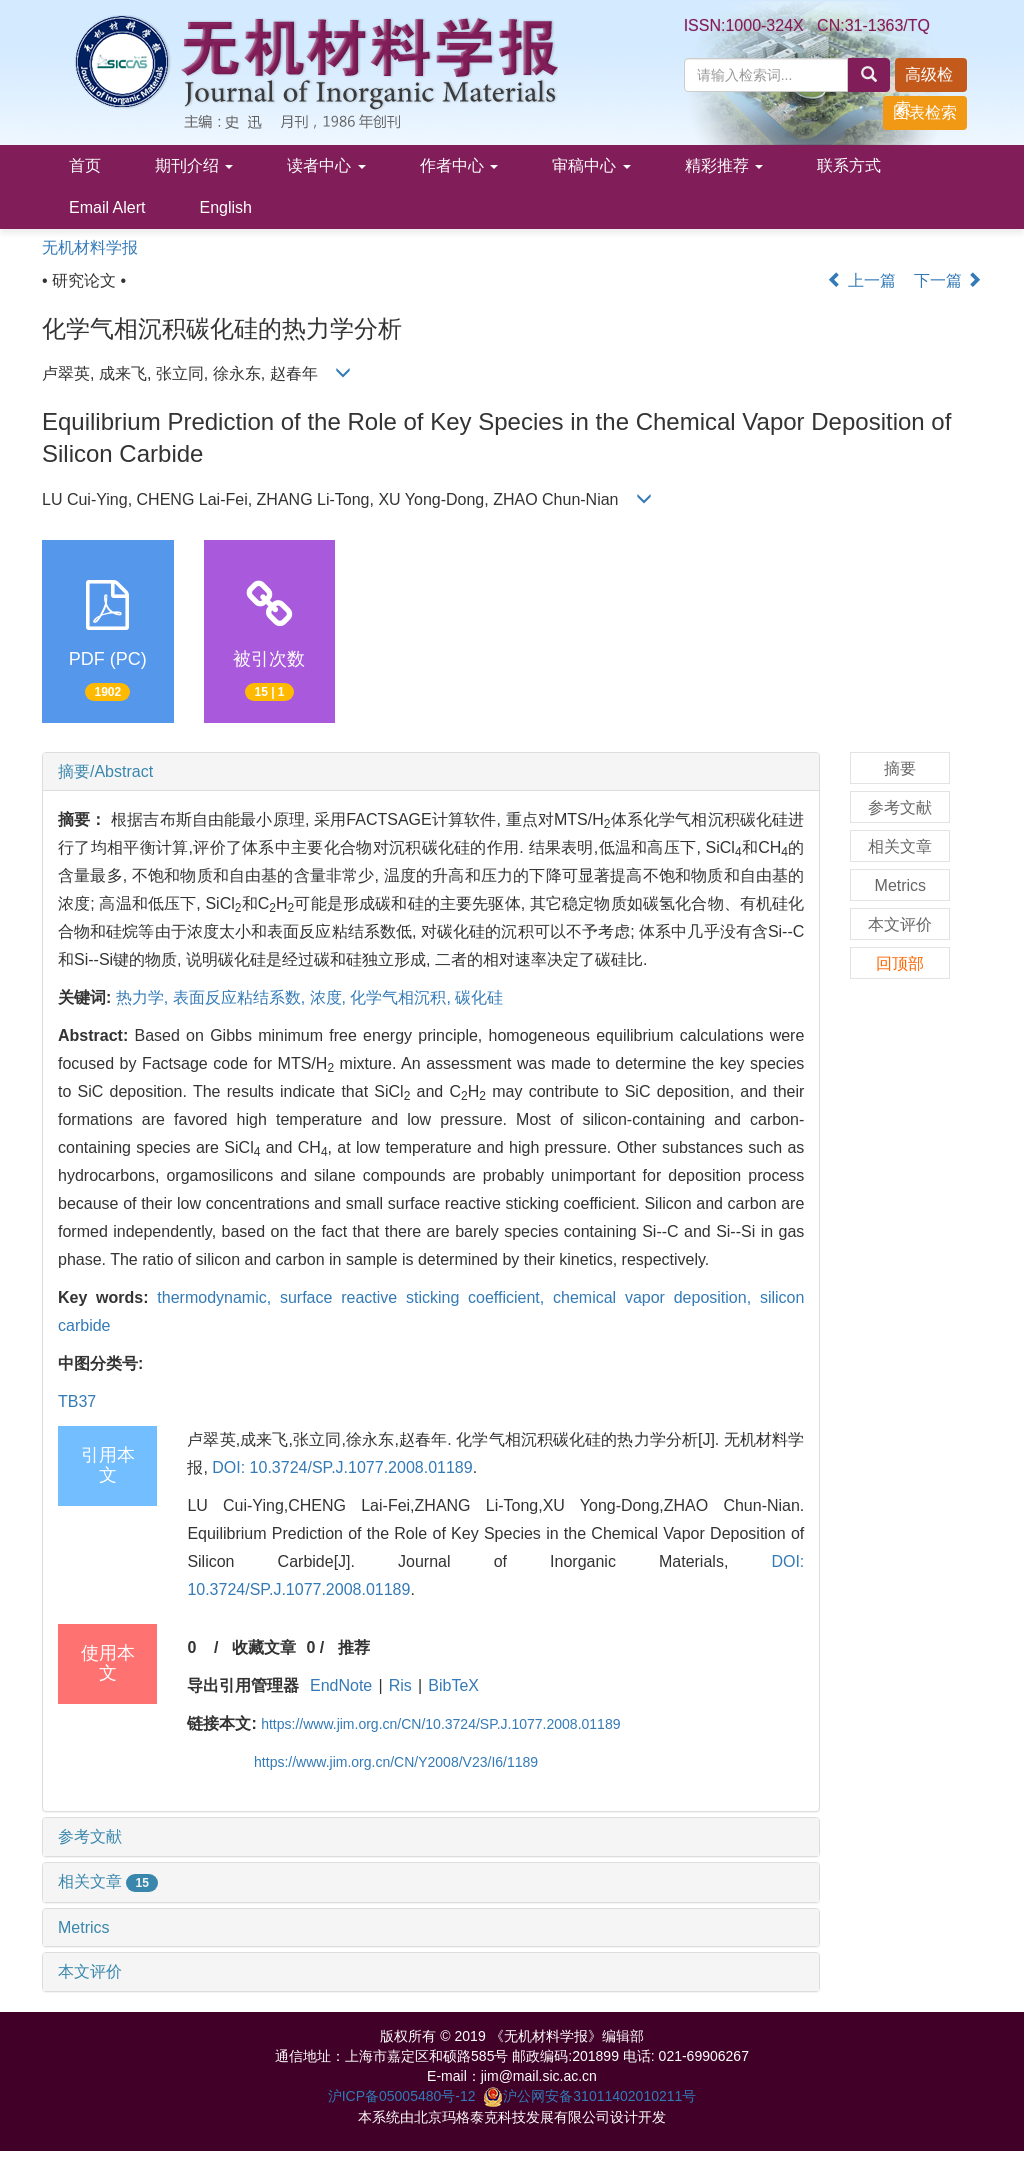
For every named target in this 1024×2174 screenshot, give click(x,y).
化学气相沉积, (402, 997)
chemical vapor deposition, (656, 1297)
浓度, (330, 997)
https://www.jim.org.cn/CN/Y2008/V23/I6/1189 (396, 1762)
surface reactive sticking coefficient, (416, 1297)
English (225, 207)
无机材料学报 (90, 247)
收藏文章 (264, 1647)
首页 (85, 165)
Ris (400, 1685)
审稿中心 (591, 165)
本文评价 (90, 1971)
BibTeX (453, 1685)
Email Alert (107, 207)
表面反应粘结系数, (241, 997)
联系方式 (849, 165)
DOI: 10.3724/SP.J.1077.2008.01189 (342, 1467)
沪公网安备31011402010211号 (589, 2096)
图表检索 (925, 112)
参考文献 (90, 1836)
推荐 (354, 1647)
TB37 (77, 1401)
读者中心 (326, 165)
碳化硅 (479, 997)
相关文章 (108, 1881)
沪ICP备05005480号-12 (402, 2096)
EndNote (341, 1685)
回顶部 (900, 963)
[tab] (431, 772)
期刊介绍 (194, 165)
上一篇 (861, 280)
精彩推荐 (724, 165)
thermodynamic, (218, 1297)
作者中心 (459, 165)
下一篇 (948, 280)
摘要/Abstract (105, 771)
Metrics (84, 1927)
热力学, (144, 997)
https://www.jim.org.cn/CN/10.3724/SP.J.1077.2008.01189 (440, 1724)
